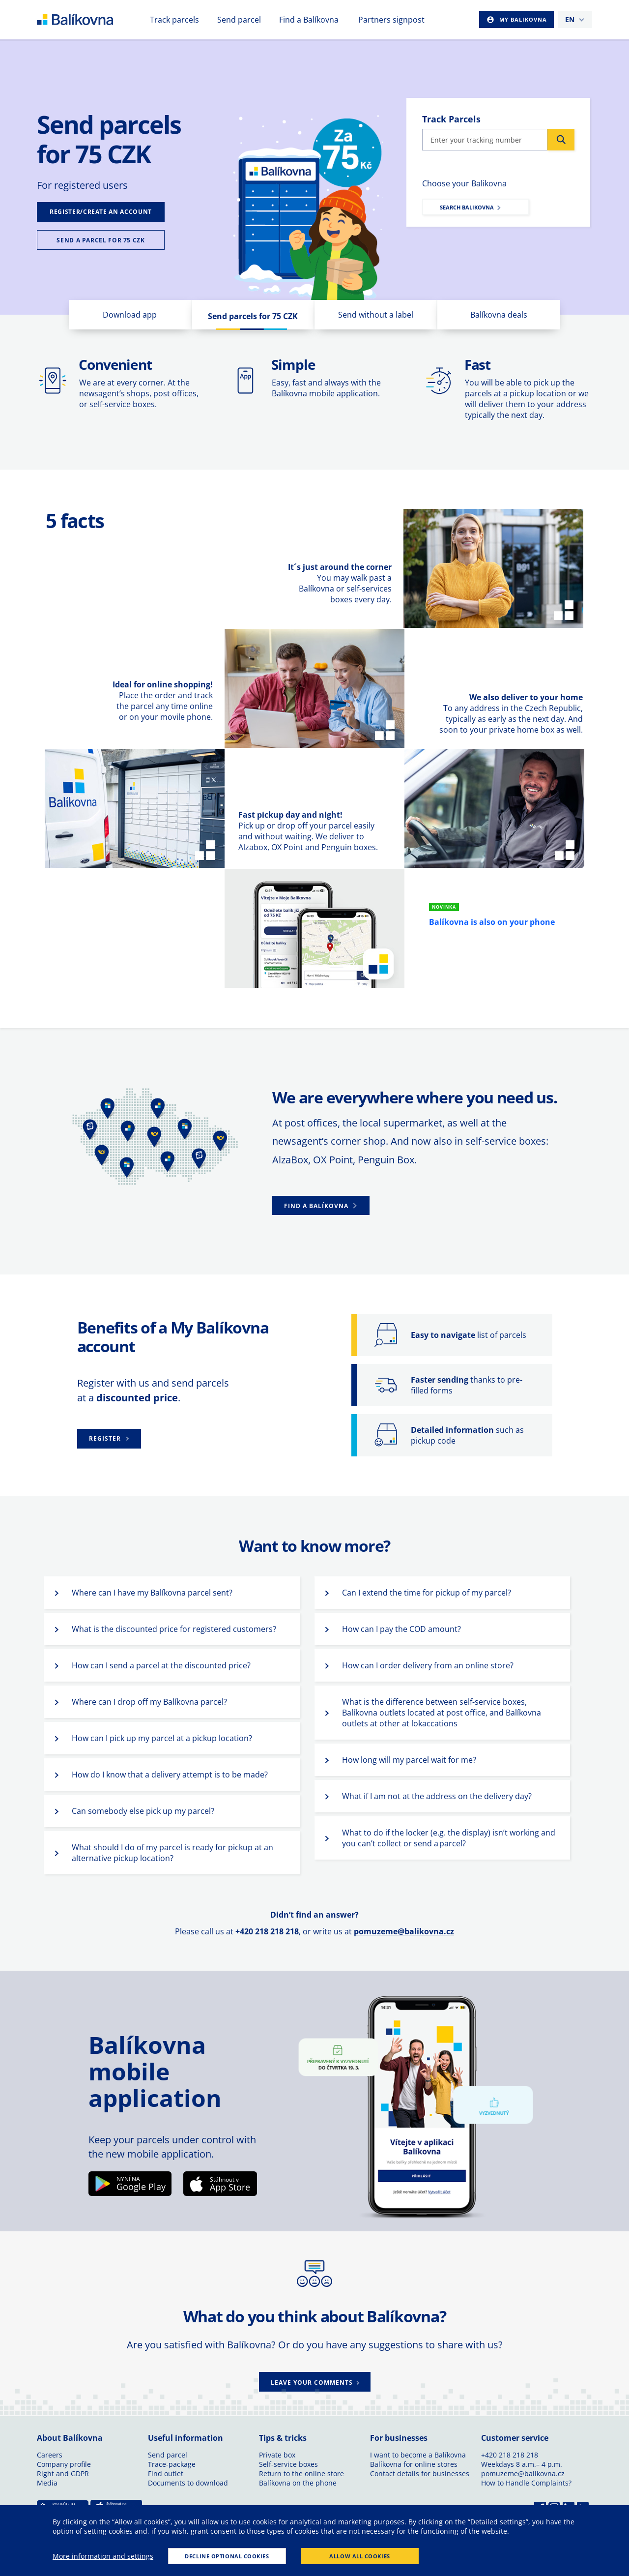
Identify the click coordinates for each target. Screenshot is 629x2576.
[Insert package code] (484, 139)
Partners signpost (391, 19)
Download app (130, 314)
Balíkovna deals (498, 314)
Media (47, 2482)
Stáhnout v (224, 2179)
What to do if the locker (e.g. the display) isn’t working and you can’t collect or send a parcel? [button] (448, 1838)
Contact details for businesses (419, 2473)
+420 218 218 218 (509, 2454)
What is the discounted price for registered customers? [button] (174, 1629)
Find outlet (165, 2473)
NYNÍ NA (128, 2179)
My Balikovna (522, 19)
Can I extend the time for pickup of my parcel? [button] (426, 1592)
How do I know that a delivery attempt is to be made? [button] (170, 1774)
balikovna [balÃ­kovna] (93, 19)
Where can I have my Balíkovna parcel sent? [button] (152, 1592)
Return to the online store (301, 2473)
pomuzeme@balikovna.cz (404, 1931)
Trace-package (172, 2464)
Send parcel (239, 19)
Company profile (64, 2464)
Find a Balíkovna (309, 19)
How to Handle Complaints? (526, 2482)
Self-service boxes (288, 2464)
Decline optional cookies (227, 2556)
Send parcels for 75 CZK (253, 316)
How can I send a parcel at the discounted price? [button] (161, 1665)
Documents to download (188, 2482)
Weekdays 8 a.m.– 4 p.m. (521, 2464)
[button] (321, 1205)
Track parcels (174, 19)
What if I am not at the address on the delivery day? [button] (437, 1796)
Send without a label (375, 314)
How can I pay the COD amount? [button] (401, 1629)
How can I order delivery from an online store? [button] (428, 1665)
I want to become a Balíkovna (418, 2454)
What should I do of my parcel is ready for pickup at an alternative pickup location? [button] (172, 1853)
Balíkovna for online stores (413, 2464)
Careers (49, 2454)
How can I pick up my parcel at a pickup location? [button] (162, 1738)
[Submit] (560, 139)
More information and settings (103, 2556)
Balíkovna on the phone (298, 2482)
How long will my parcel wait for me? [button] (409, 1759)
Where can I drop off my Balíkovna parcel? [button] (149, 1701)
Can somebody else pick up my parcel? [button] (143, 1811)
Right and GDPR (63, 2473)
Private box (277, 2454)
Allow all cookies (359, 2556)
